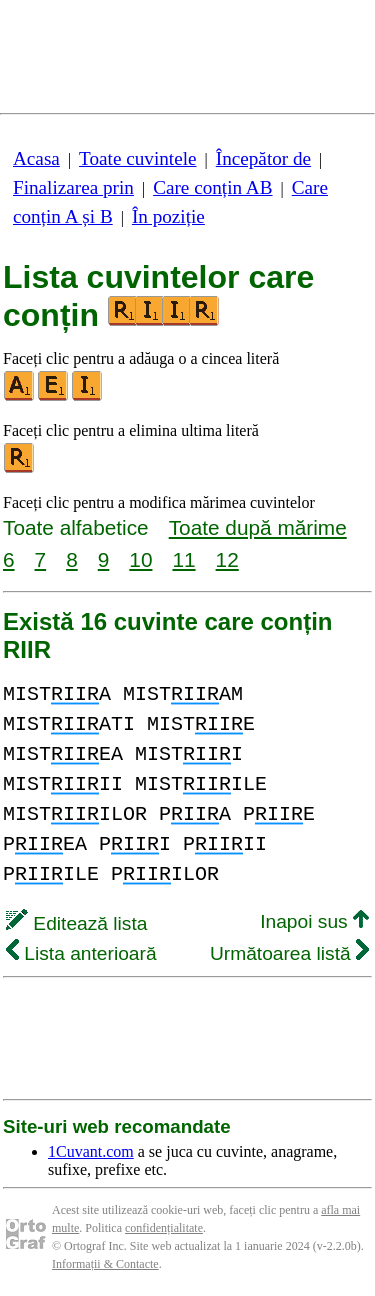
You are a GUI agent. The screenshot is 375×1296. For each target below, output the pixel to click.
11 (183, 559)
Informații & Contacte (105, 1264)
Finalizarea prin (73, 187)
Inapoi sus (314, 921)
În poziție (168, 216)
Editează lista (76, 923)
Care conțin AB (212, 187)
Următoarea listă (289, 953)
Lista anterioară (81, 953)
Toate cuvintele (137, 158)
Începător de (263, 158)
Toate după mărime (258, 527)
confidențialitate (164, 1228)
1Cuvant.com (91, 1151)
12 (227, 559)
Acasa (36, 158)
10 (140, 559)
